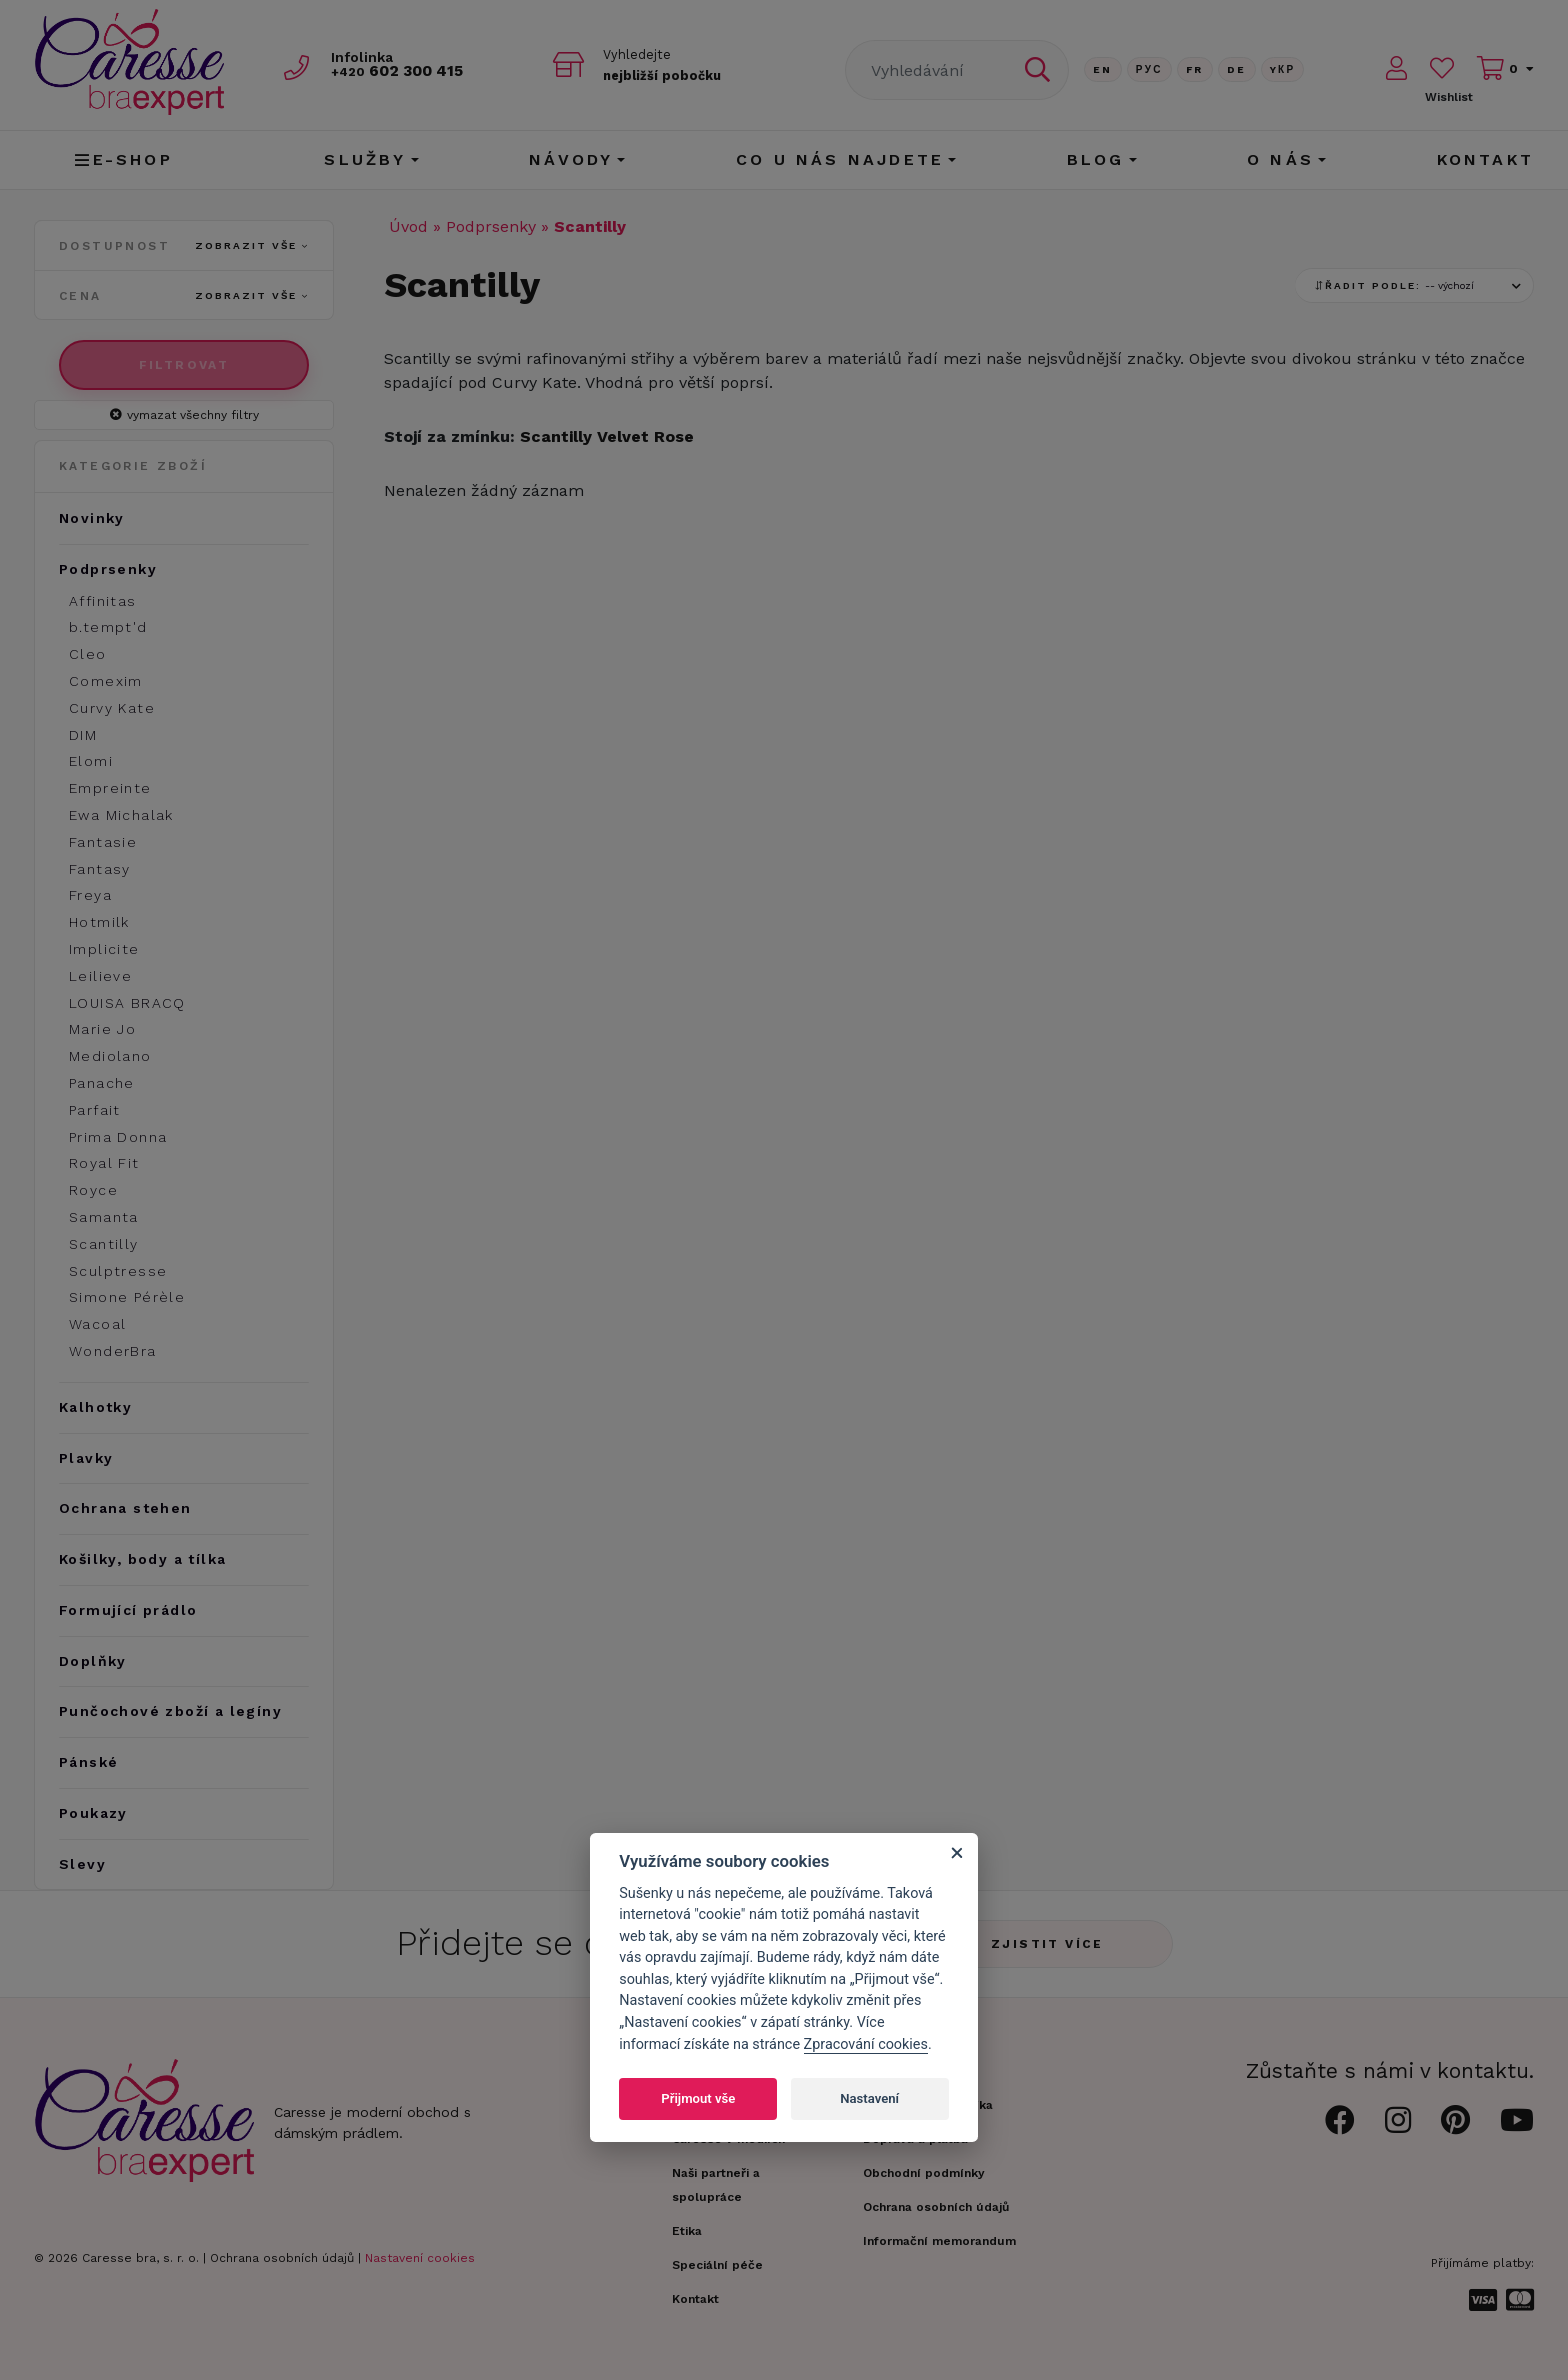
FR (1195, 69)
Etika (687, 2231)
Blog (1096, 159)
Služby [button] (365, 159)
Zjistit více (1047, 1944)
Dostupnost (184, 246)
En (1103, 69)
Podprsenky (491, 226)
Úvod (408, 226)
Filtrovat (184, 365)
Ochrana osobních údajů (282, 2258)
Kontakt (1485, 159)
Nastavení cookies (420, 2258)
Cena (184, 296)
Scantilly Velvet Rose (607, 436)
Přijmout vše (698, 2098)
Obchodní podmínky (924, 2173)
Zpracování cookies (866, 2044)
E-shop (123, 159)
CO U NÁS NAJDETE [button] (840, 159)
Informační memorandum (939, 2241)
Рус (1149, 69)
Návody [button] (571, 159)
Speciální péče (717, 2265)
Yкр (1283, 69)
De (1237, 69)
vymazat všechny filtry (184, 415)
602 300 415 (405, 71)
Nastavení (869, 2098)
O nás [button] (1280, 159)
